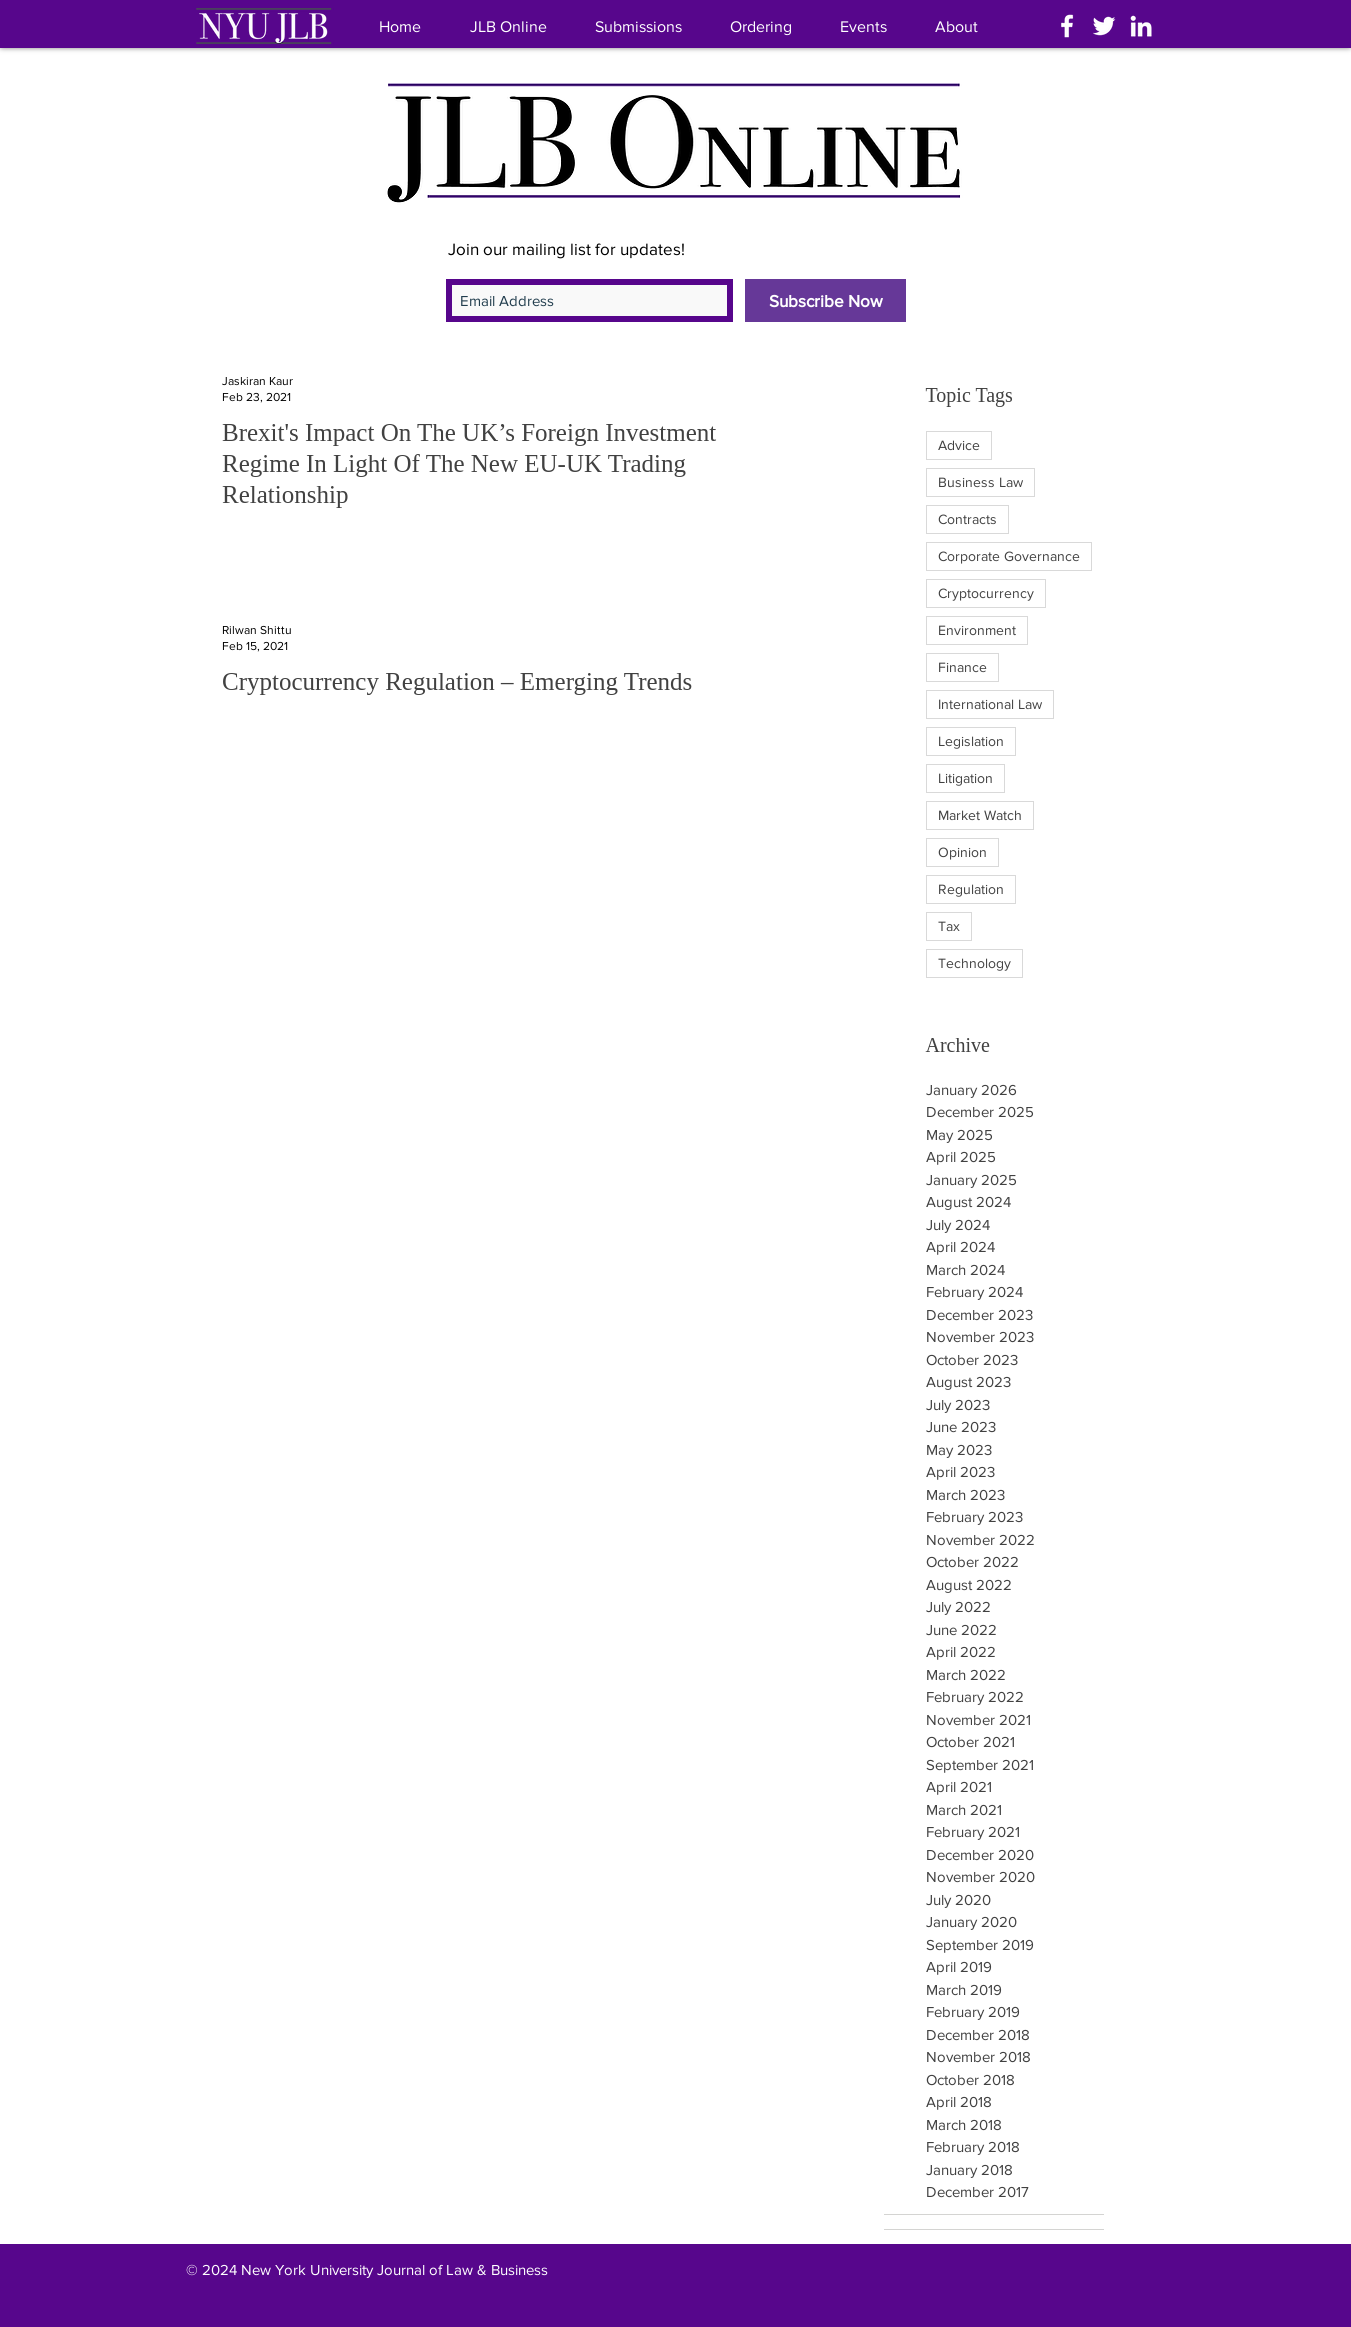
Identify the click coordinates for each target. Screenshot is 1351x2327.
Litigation (965, 778)
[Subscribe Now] (825, 300)
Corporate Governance (1009, 556)
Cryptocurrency (986, 593)
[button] (956, 26)
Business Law (980, 482)
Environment (977, 630)
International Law (990, 704)
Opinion (962, 852)
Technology (974, 963)
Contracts (967, 519)
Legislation (971, 741)
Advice (959, 445)
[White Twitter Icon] (1104, 26)
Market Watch (980, 815)
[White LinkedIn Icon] (1141, 26)
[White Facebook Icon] (1067, 26)
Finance (962, 667)
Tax (949, 926)
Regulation (971, 889)
